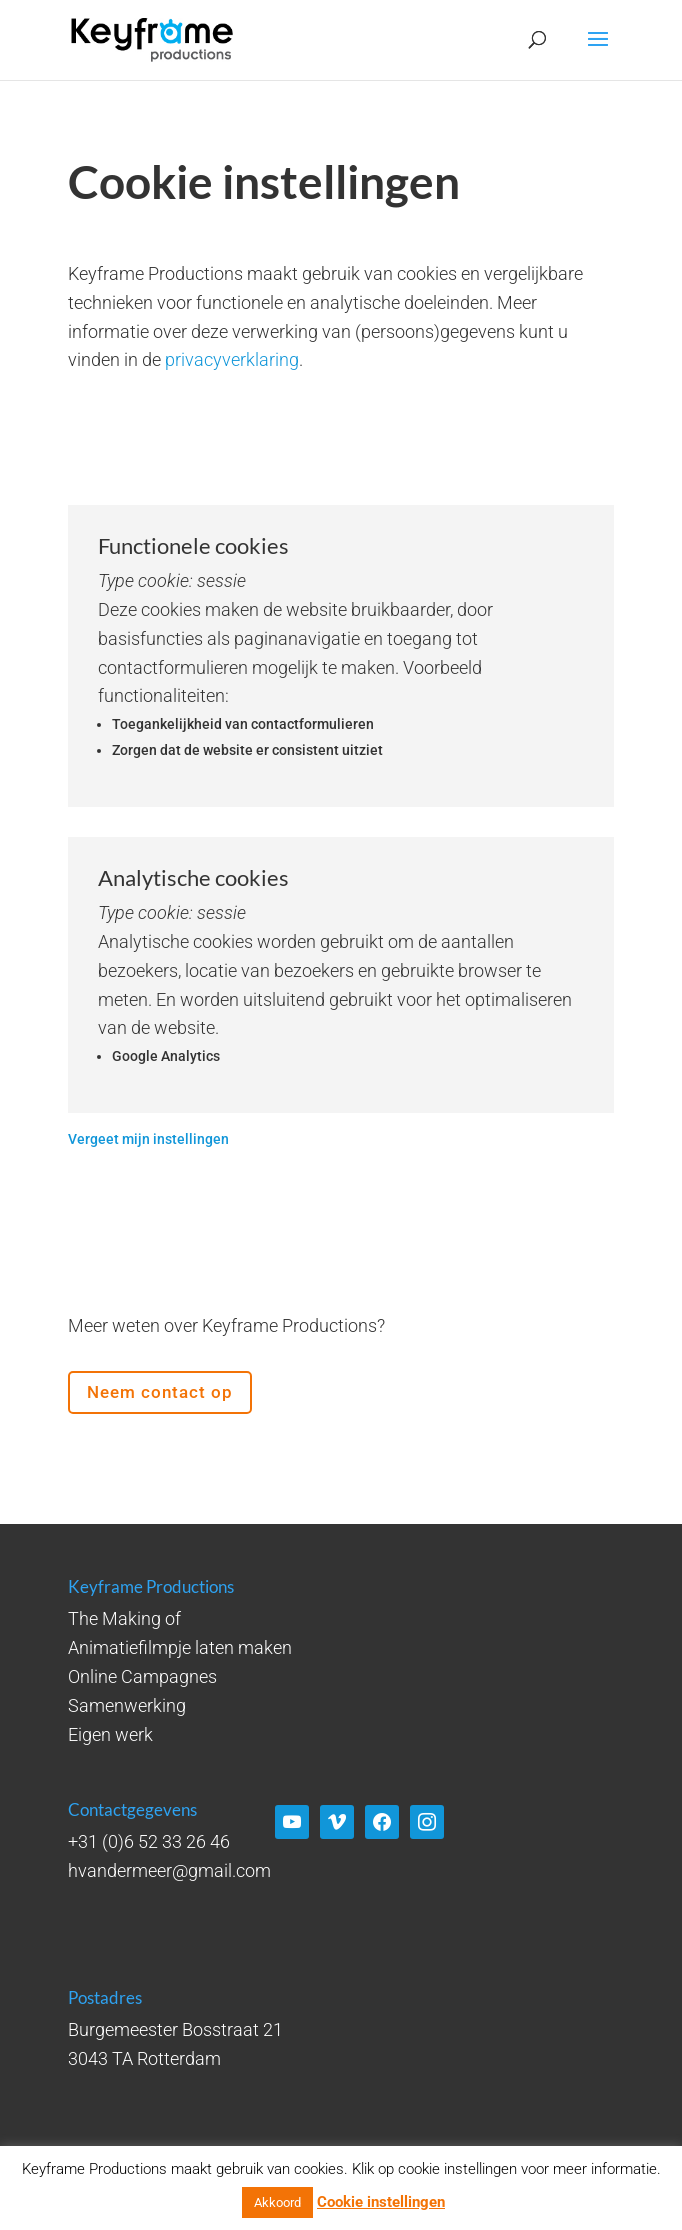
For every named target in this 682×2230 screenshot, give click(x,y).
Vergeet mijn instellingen (148, 1139)
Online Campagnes (142, 1676)
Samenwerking (127, 1705)
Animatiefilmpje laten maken (180, 1647)
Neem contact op (160, 1392)
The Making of (124, 1618)
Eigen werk (110, 1734)
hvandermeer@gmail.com (169, 1870)
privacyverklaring (232, 359)
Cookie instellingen (381, 2202)
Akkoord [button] (277, 2202)
